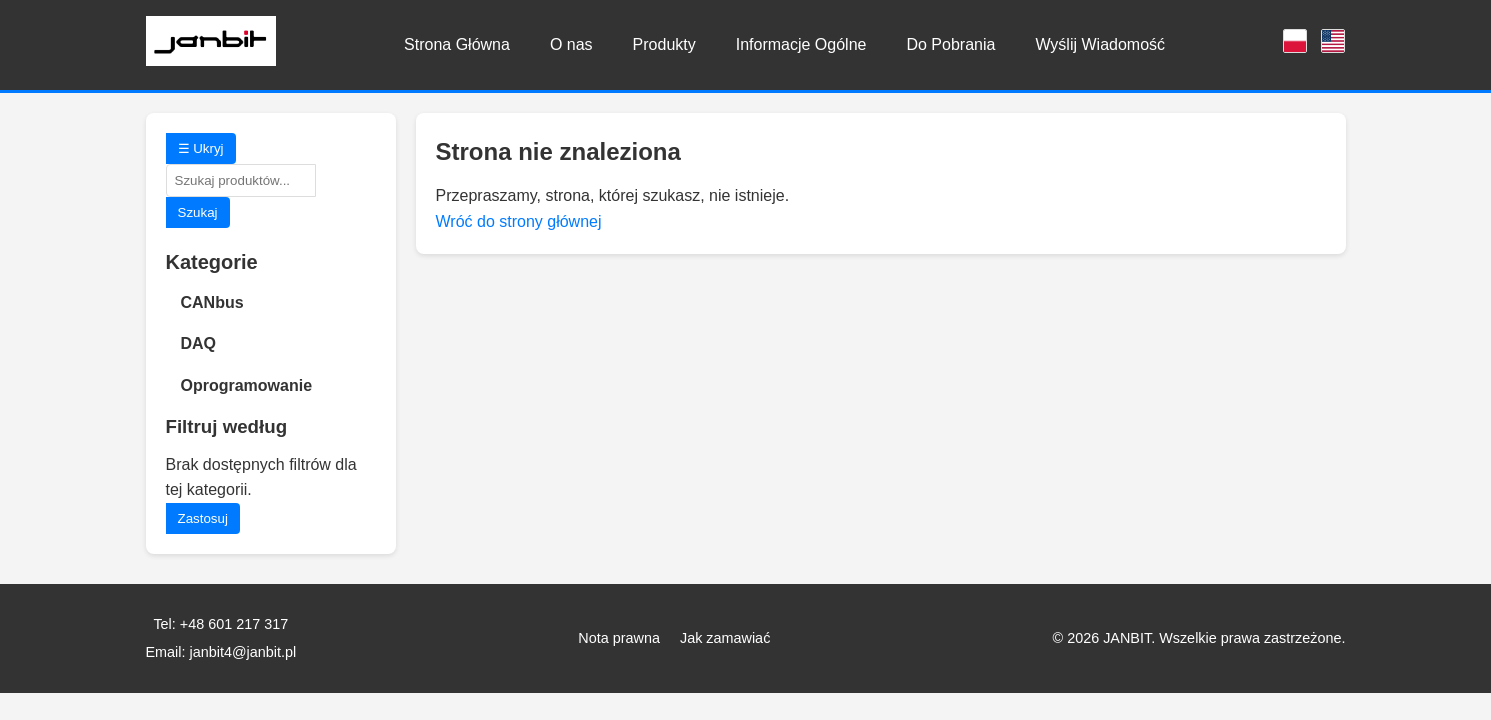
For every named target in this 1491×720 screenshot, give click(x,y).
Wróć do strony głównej (519, 221)
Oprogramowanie (247, 385)
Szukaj (198, 212)
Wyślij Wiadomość (1100, 44)
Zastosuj (203, 518)
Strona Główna (457, 44)
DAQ (199, 343)
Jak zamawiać (725, 638)
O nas (571, 44)
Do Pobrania (950, 44)
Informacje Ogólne (801, 44)
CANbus (212, 302)
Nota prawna (619, 638)
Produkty (664, 44)
